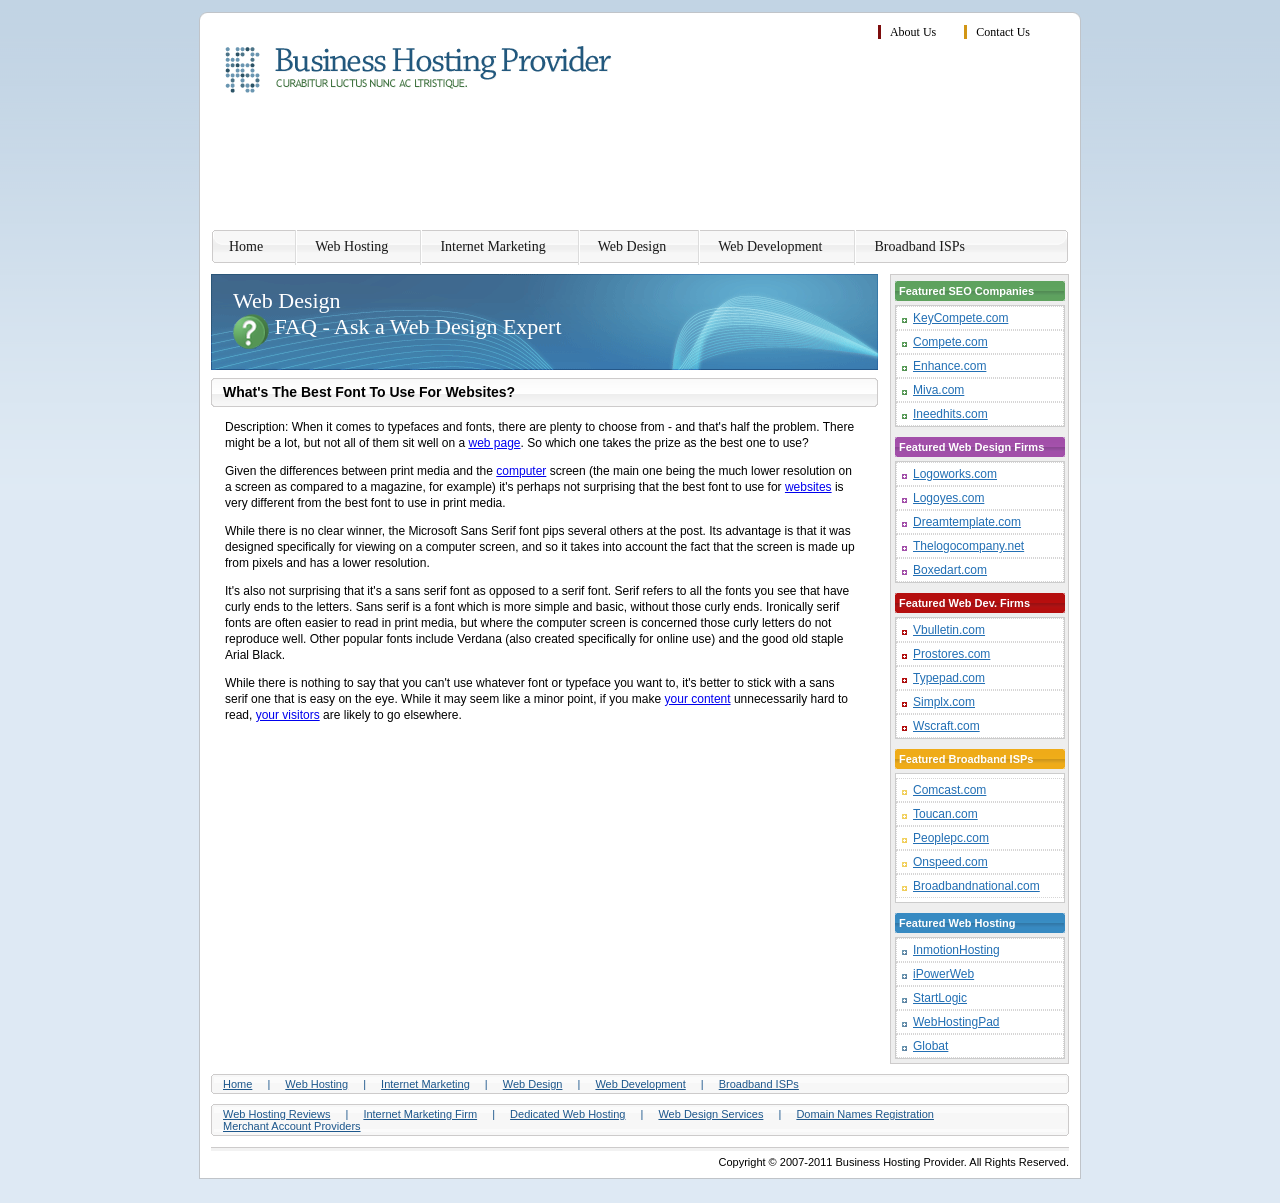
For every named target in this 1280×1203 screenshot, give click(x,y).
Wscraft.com (946, 726)
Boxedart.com (950, 570)
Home (246, 246)
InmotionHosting (956, 950)
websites (808, 487)
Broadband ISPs (919, 246)
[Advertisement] (705, 165)
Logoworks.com (955, 474)
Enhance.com (949, 366)
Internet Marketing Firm (420, 1114)
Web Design (632, 246)
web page (494, 443)
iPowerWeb (943, 974)
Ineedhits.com (950, 414)
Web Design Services (710, 1114)
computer (521, 471)
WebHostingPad (956, 1022)
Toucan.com (945, 814)
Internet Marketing (492, 246)
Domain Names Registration (865, 1114)
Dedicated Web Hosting (567, 1114)
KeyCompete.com (960, 318)
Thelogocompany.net (968, 546)
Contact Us (1003, 32)
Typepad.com (949, 678)
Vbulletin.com (949, 630)
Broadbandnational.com (976, 886)
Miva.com (938, 390)
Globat (930, 1046)
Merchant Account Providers (292, 1126)
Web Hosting (351, 246)
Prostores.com (951, 654)
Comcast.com (949, 790)
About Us (913, 32)
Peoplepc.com (951, 838)
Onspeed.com (950, 862)
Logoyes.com (948, 498)
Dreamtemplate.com (967, 522)
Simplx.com (944, 702)
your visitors (288, 715)
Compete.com (950, 342)
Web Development (770, 246)
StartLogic (940, 998)
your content (698, 699)
